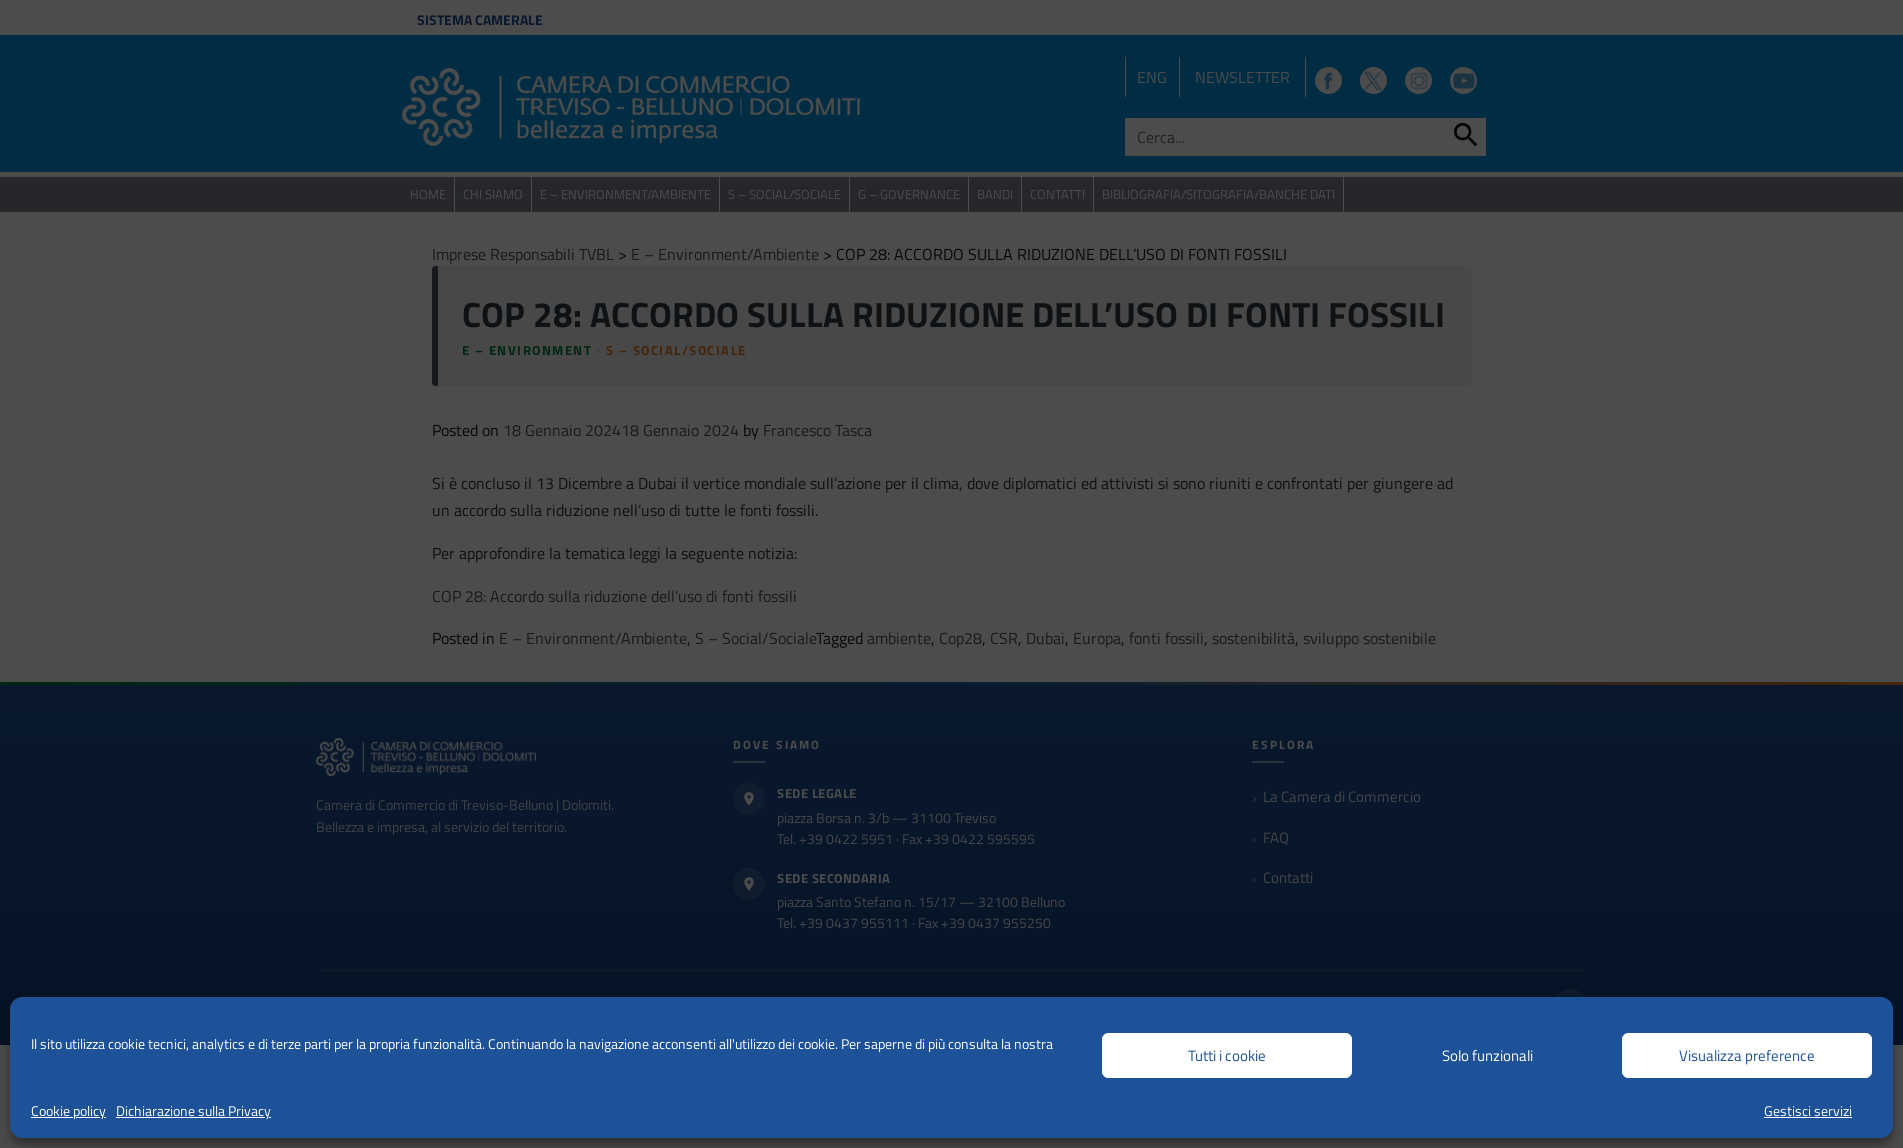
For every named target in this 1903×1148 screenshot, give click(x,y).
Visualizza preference (1747, 1055)
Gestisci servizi (1808, 1110)
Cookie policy (68, 1110)
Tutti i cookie (1227, 1055)
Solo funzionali (1487, 1055)
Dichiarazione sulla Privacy (193, 1110)
